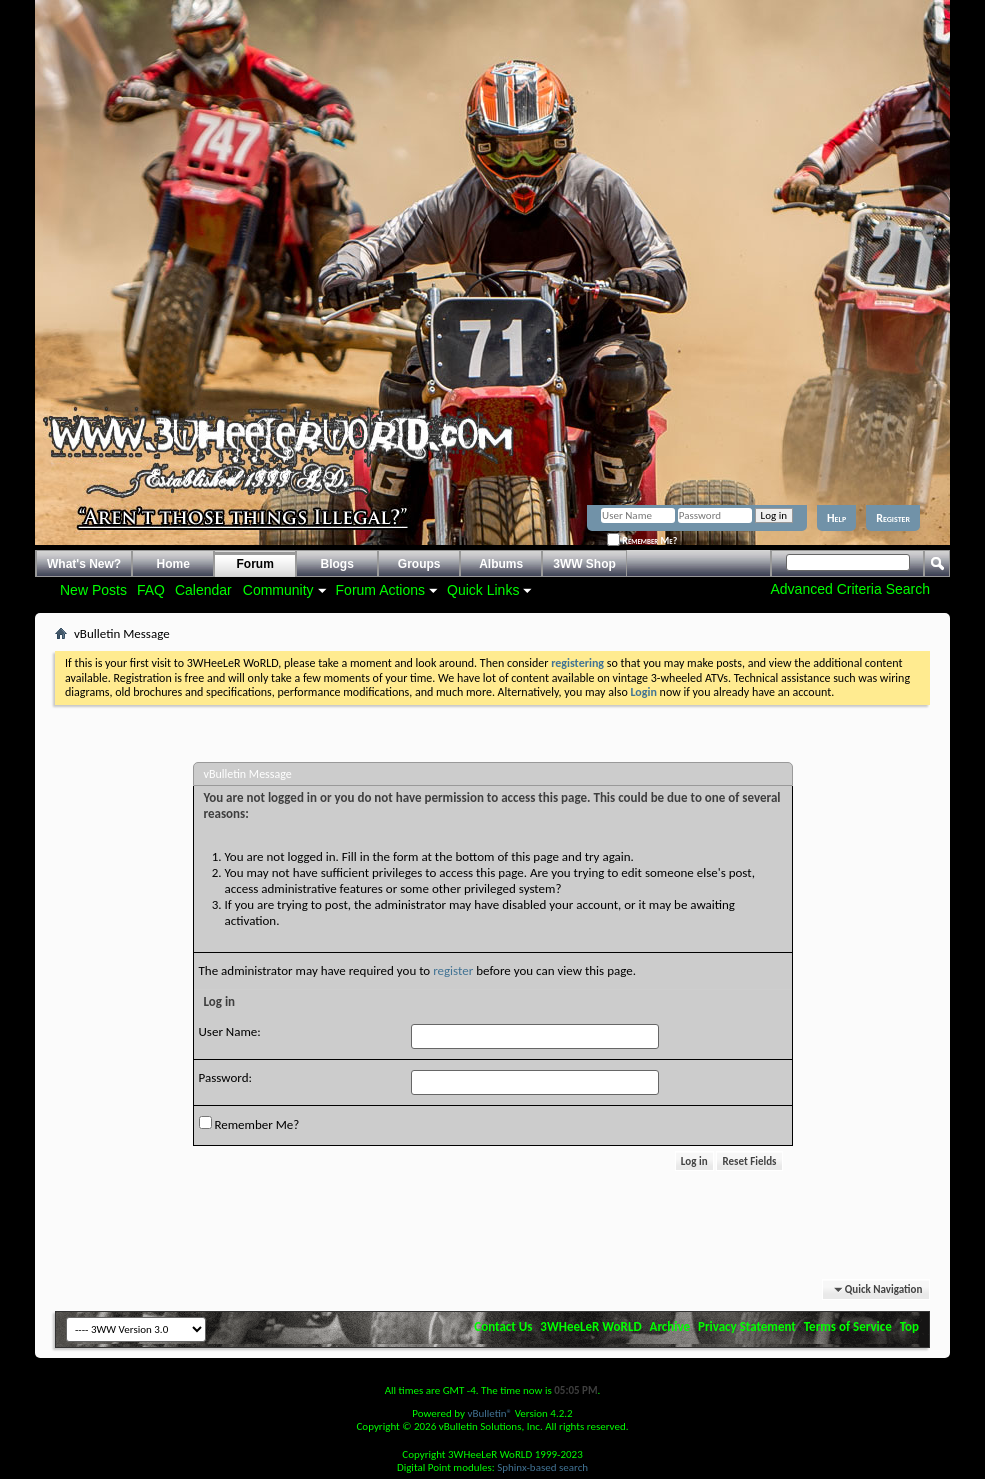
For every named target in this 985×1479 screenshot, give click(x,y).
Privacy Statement (747, 1326)
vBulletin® (489, 1413)
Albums (501, 564)
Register (893, 518)
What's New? (84, 564)
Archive (670, 1326)
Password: (225, 1077)
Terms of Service (848, 1326)
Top (909, 1326)
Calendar (203, 590)
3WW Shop (584, 564)
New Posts (93, 590)
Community (278, 590)
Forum (255, 564)
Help (836, 518)
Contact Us (503, 1326)
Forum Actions (380, 590)
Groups (419, 564)
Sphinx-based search (542, 1467)
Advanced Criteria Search (850, 589)
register (453, 970)
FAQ (151, 590)
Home (173, 564)
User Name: (230, 1031)
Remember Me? (642, 540)
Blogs (337, 564)
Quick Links (483, 590)
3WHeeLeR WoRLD (590, 1326)
